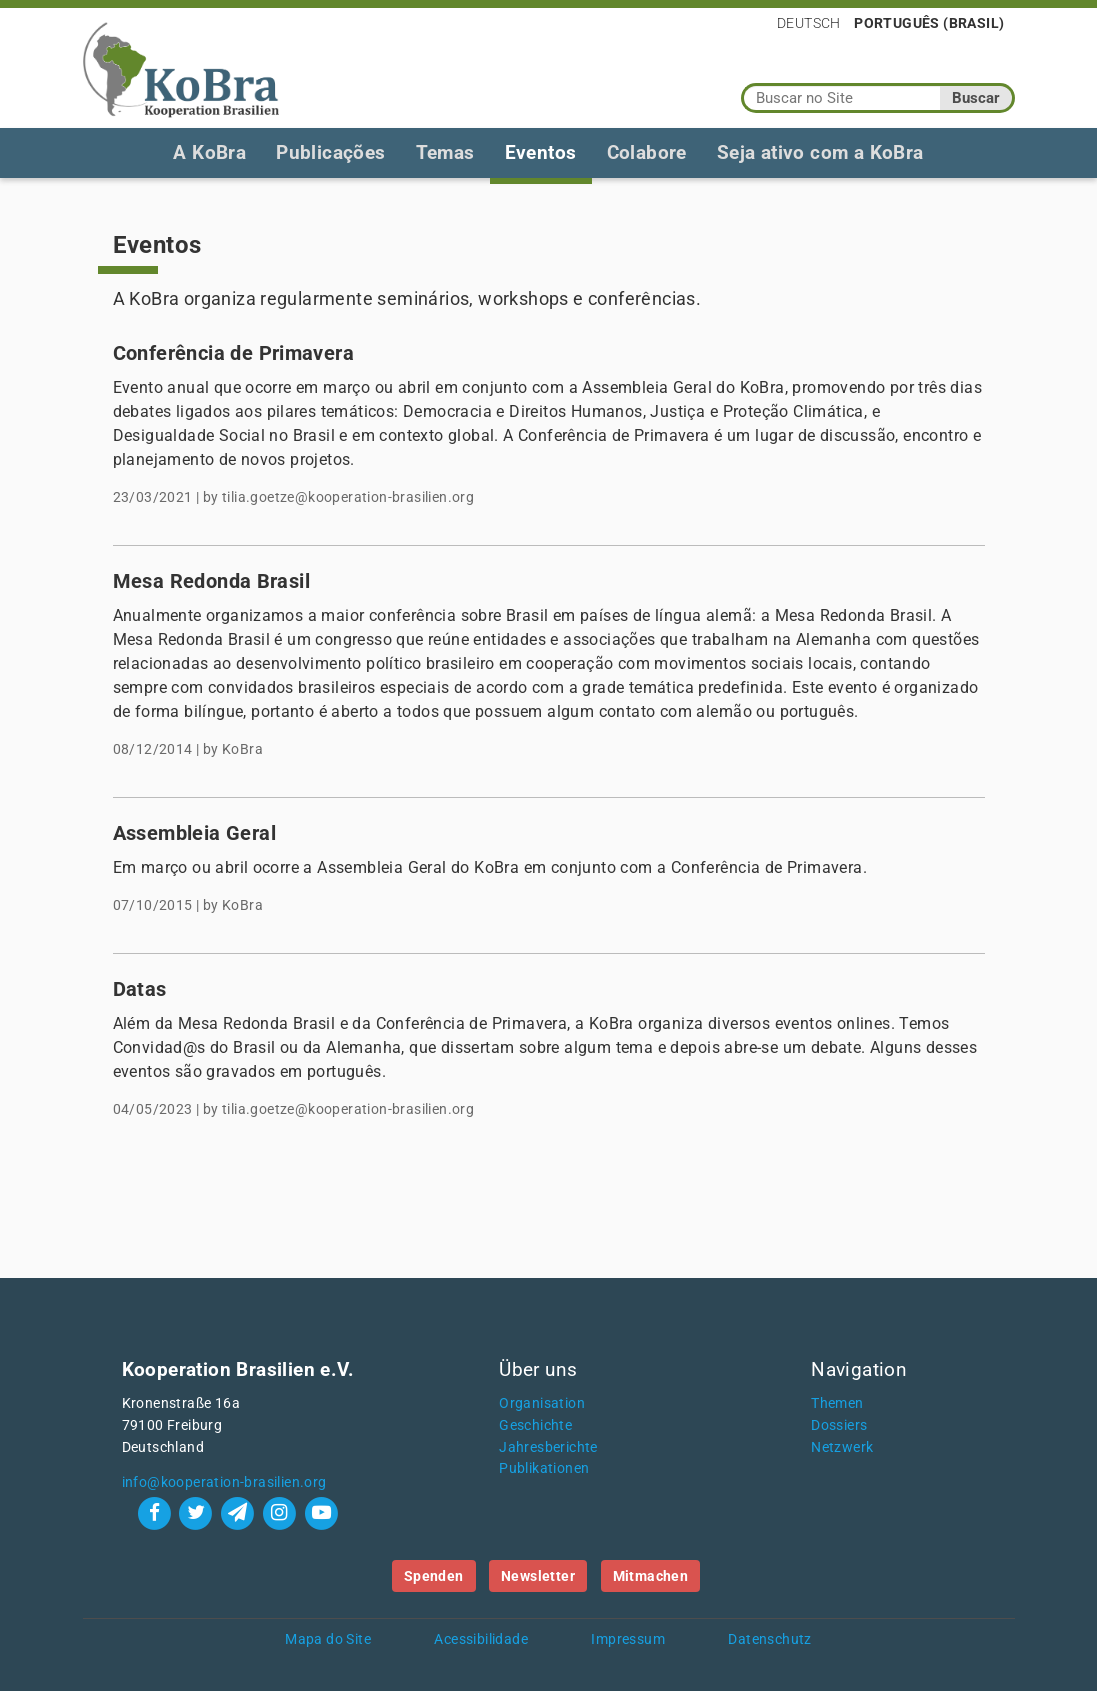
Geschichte (535, 1425)
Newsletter (538, 1576)
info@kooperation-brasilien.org (224, 1482)
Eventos (541, 152)
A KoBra (209, 152)
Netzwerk (842, 1447)
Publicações (330, 152)
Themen (837, 1403)
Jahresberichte (548, 1447)
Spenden (434, 1576)
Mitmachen (651, 1576)
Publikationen (544, 1468)
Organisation (542, 1403)
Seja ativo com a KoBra (820, 152)
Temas (445, 152)
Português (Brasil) (929, 23)
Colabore (647, 152)
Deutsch (809, 23)
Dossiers (839, 1425)
